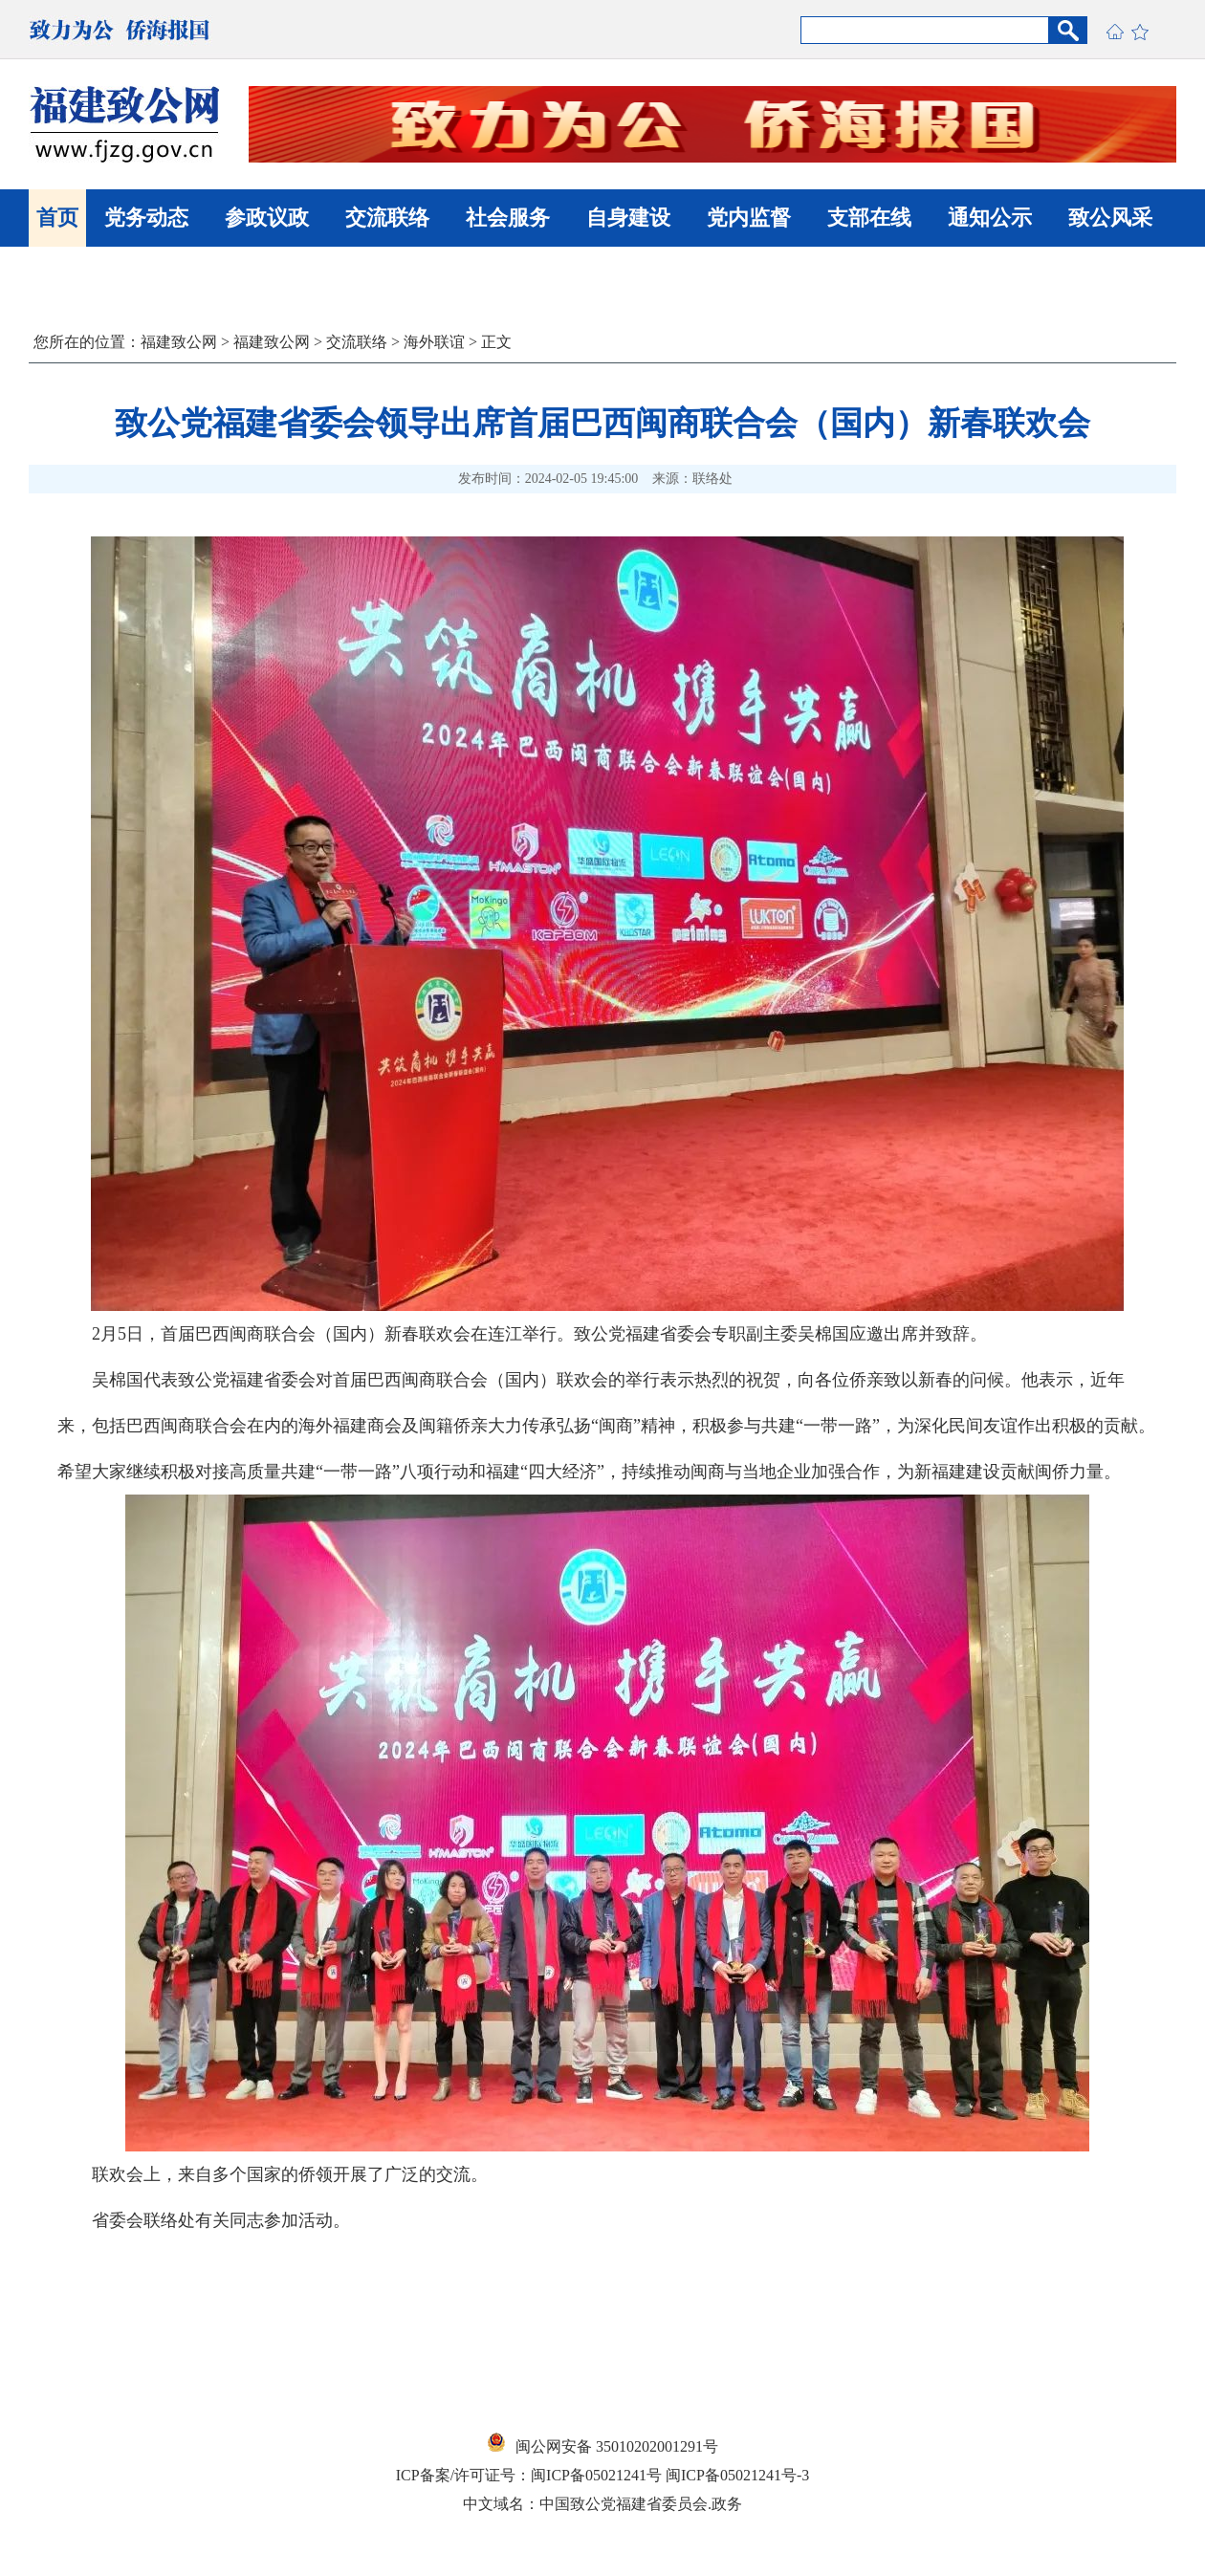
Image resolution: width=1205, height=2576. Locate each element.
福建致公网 (179, 342)
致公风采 (1110, 217)
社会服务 (508, 217)
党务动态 (146, 217)
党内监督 (749, 217)
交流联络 (387, 217)
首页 (57, 217)
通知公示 (990, 217)
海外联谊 (434, 342)
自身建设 (628, 217)
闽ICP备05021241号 (596, 2475)
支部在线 (869, 217)
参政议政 (267, 217)
